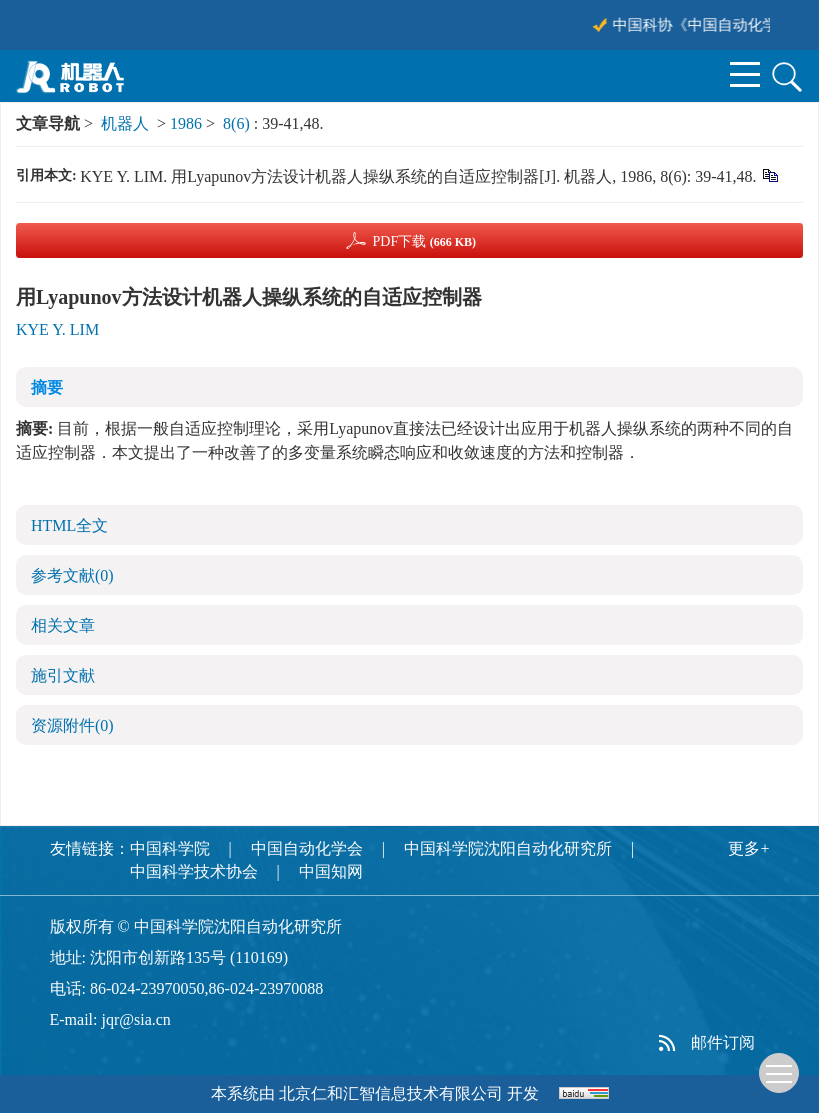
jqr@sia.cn (135, 1019)
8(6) (238, 123)
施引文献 (63, 675)
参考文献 (72, 575)
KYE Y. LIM (57, 329)
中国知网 (331, 871)
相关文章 (63, 625)
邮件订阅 (723, 1042)
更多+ (748, 848)
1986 (186, 123)
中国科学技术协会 (194, 871)
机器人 (125, 123)
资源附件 (72, 725)
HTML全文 (69, 525)
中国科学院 (170, 848)
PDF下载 (424, 241)
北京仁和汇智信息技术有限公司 (391, 1093)
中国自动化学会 (307, 848)
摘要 (47, 387)
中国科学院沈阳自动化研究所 (508, 848)
